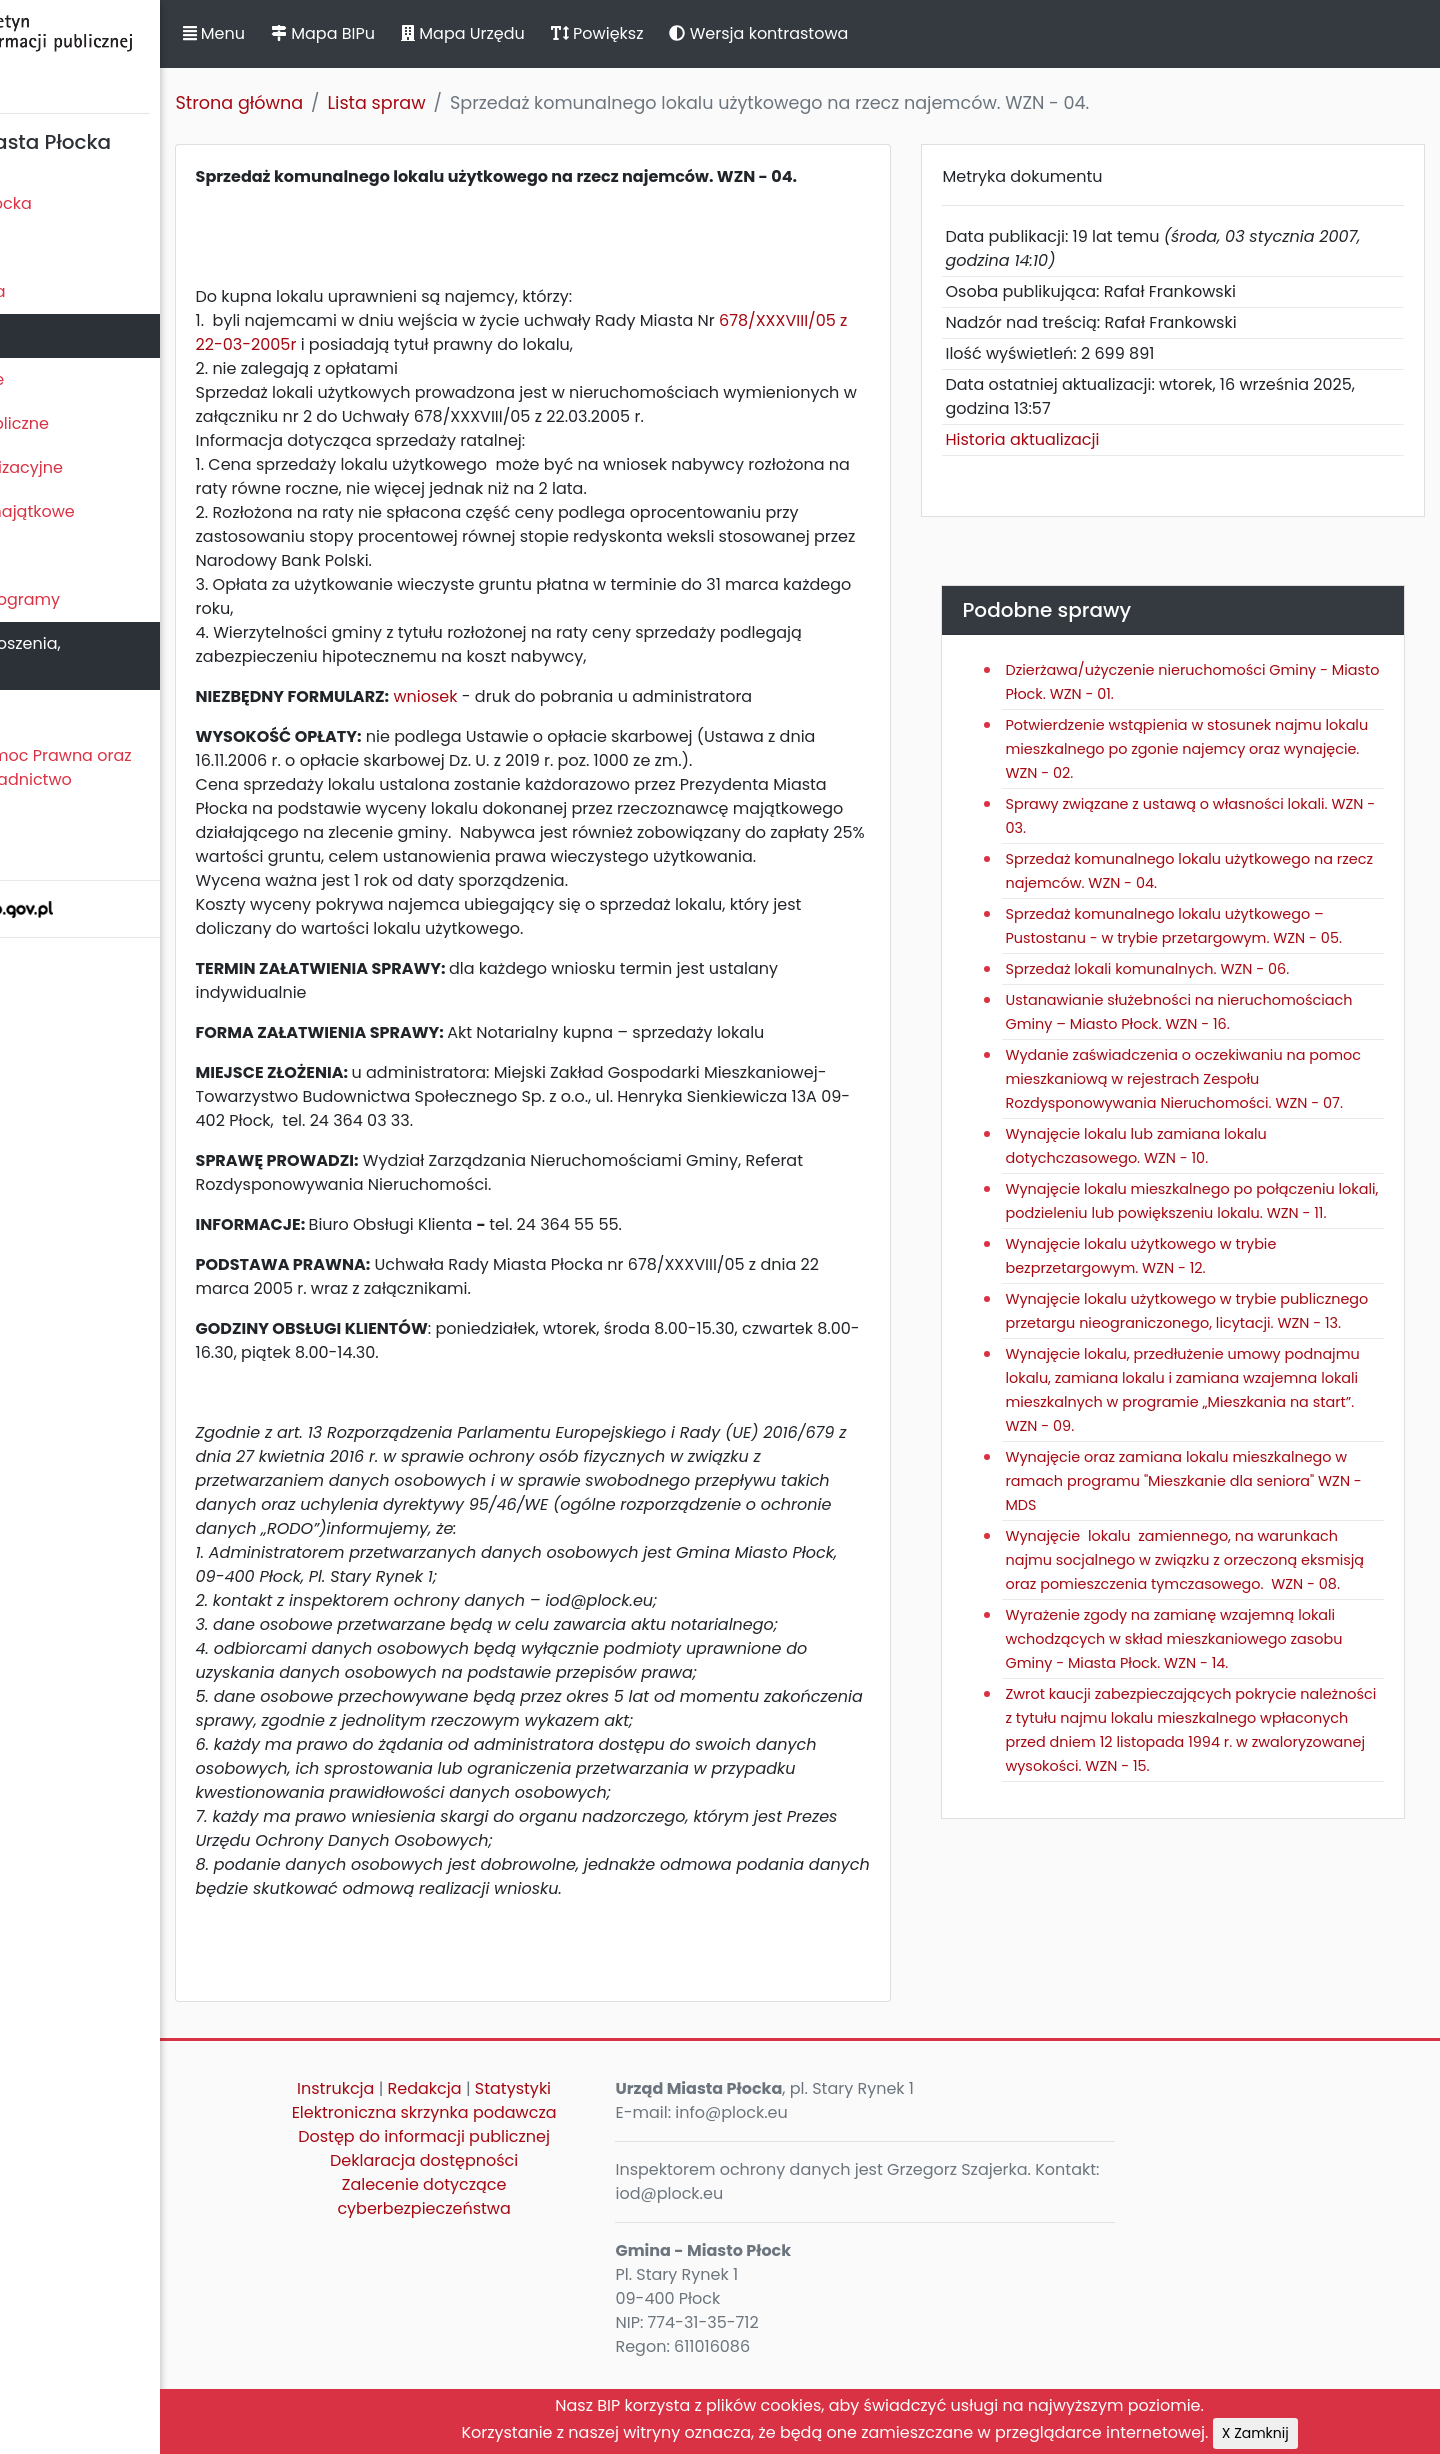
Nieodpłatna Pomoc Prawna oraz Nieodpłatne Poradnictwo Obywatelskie (141, 779)
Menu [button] (354, 33)
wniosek (566, 720)
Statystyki (653, 2165)
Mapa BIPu (463, 33)
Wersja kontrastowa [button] (899, 33)
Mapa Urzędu (603, 33)
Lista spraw (517, 103)
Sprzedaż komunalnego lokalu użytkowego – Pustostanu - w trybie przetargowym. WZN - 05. (1220, 938)
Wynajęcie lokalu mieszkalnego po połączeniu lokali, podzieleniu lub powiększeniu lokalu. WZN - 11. (1187, 1285)
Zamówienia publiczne (99, 423)
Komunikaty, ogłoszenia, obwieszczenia (105, 655)
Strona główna (380, 103)
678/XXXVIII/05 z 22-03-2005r (452, 368)
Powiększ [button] (737, 33)
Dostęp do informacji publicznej (565, 2213)
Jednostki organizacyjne (106, 467)
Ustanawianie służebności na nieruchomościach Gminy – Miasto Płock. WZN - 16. (1211, 1048)
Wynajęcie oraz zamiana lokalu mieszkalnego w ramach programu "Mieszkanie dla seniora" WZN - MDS (1190, 1601)
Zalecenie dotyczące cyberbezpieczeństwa (564, 2273)
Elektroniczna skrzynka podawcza (564, 2189)
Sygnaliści (50, 847)
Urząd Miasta (61, 335)
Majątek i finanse (77, 379)
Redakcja (565, 2165)
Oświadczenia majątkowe (112, 511)
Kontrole (43, 555)
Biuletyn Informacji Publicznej (150, 53)
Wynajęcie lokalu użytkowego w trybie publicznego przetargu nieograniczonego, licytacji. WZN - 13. (1213, 1419)
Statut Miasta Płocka (91, 203)
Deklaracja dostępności (564, 2237)
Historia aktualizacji (1081, 439)
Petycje (39, 711)
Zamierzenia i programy (105, 599)
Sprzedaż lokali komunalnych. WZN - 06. (1206, 993)
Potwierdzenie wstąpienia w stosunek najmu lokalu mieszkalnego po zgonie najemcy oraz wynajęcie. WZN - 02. (1222, 749)
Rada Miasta (60, 247)
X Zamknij (1395, 2433)
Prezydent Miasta (78, 291)
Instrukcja (476, 2165)
